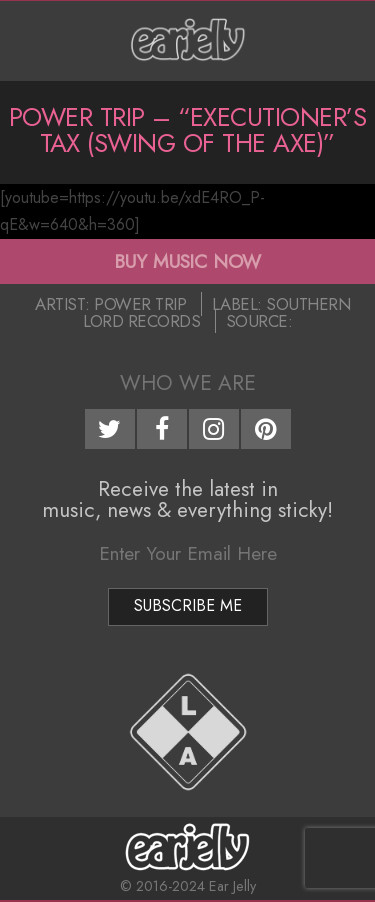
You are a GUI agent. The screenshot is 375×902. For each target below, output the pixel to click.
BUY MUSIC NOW (187, 261)
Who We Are (188, 383)
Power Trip (140, 304)
